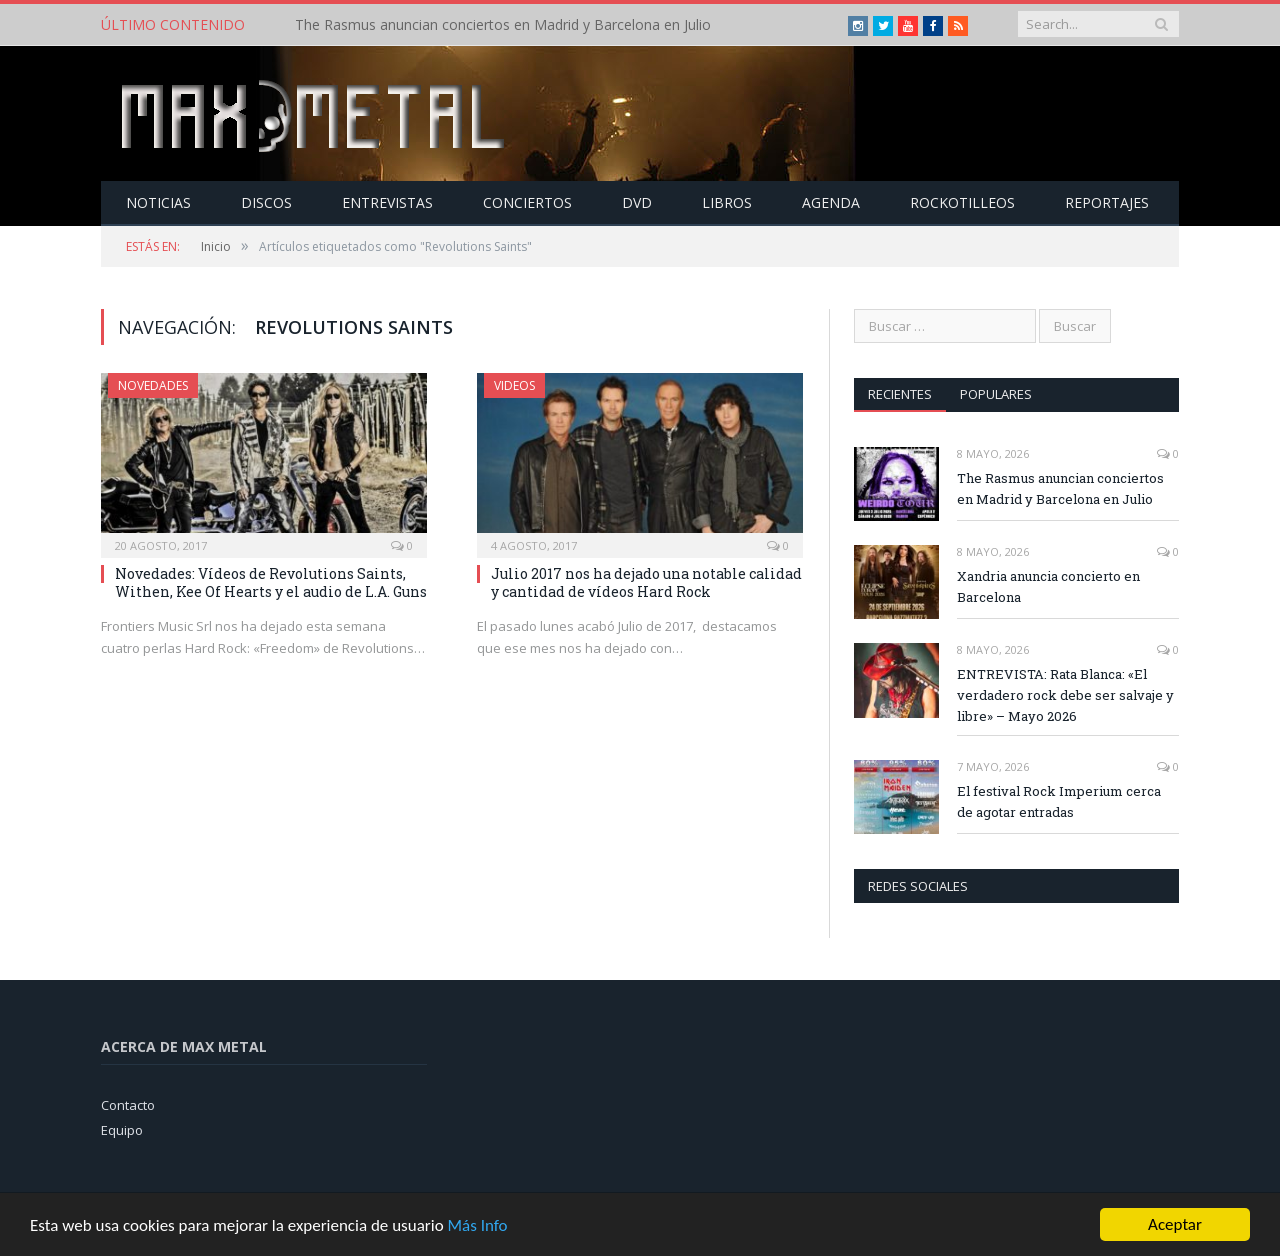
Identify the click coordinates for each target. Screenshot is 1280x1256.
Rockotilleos (962, 202)
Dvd (637, 202)
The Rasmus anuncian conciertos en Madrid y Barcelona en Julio (503, 25)
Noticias (158, 202)
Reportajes (1107, 202)
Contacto (128, 1105)
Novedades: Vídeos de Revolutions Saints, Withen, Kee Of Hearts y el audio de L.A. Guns (271, 582)
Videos (514, 385)
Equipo (122, 1130)
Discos (266, 202)
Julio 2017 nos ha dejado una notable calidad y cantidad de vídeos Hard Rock (646, 582)
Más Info (477, 1227)
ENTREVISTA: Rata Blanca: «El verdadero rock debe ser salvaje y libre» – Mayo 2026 (1065, 695)
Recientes (900, 394)
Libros (727, 202)
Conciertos (527, 202)
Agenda (831, 202)
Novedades (153, 385)
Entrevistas (387, 202)
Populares (996, 394)
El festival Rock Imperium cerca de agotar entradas (1059, 801)
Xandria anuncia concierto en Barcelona (1048, 586)
